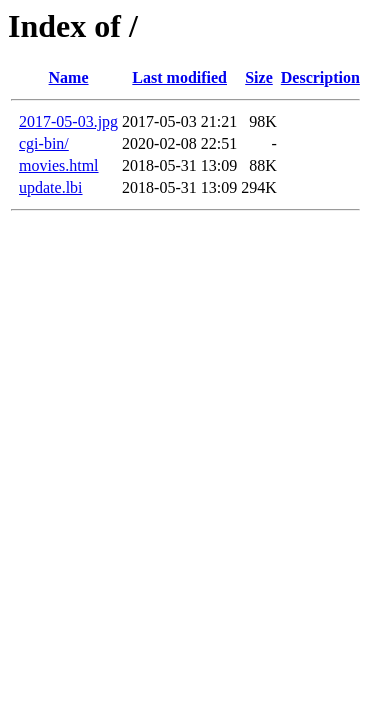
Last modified (179, 77)
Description (320, 77)
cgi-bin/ (44, 143)
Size (259, 77)
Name (69, 77)
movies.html (59, 165)
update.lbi (51, 187)
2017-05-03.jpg (68, 121)
